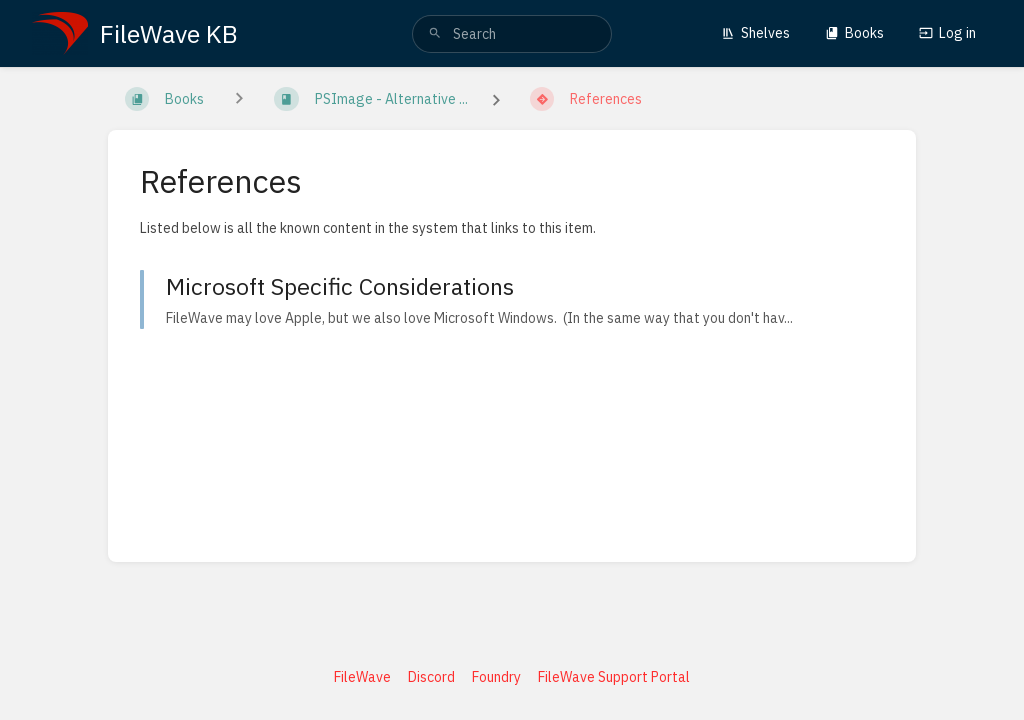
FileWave (362, 677)
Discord (431, 677)
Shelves (755, 33)
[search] (512, 34)
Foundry (496, 677)
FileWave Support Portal (614, 677)
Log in (947, 33)
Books (854, 33)
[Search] (435, 34)
